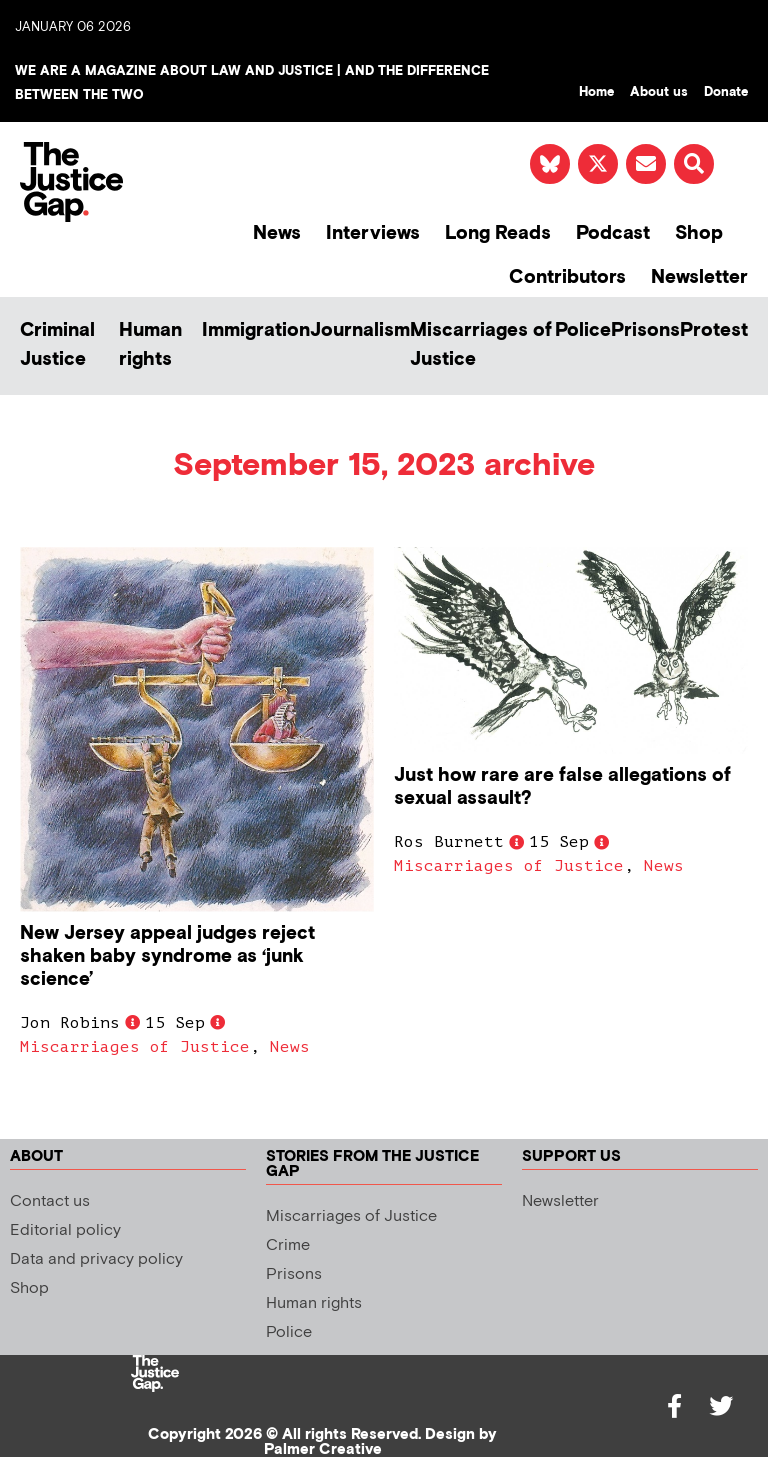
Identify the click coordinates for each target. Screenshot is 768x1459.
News (277, 233)
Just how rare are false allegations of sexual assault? (562, 787)
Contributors (567, 277)
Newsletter (699, 277)
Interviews (373, 233)
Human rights (150, 345)
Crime (288, 1245)
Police (583, 330)
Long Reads (498, 233)
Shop (699, 233)
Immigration (256, 330)
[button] (694, 164)
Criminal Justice (57, 345)
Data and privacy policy (96, 1259)
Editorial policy (65, 1230)
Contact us (50, 1201)
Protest (714, 330)
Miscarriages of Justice (481, 345)
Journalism (360, 330)
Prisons (645, 330)
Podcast (613, 233)
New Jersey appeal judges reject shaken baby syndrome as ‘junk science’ (167, 956)
